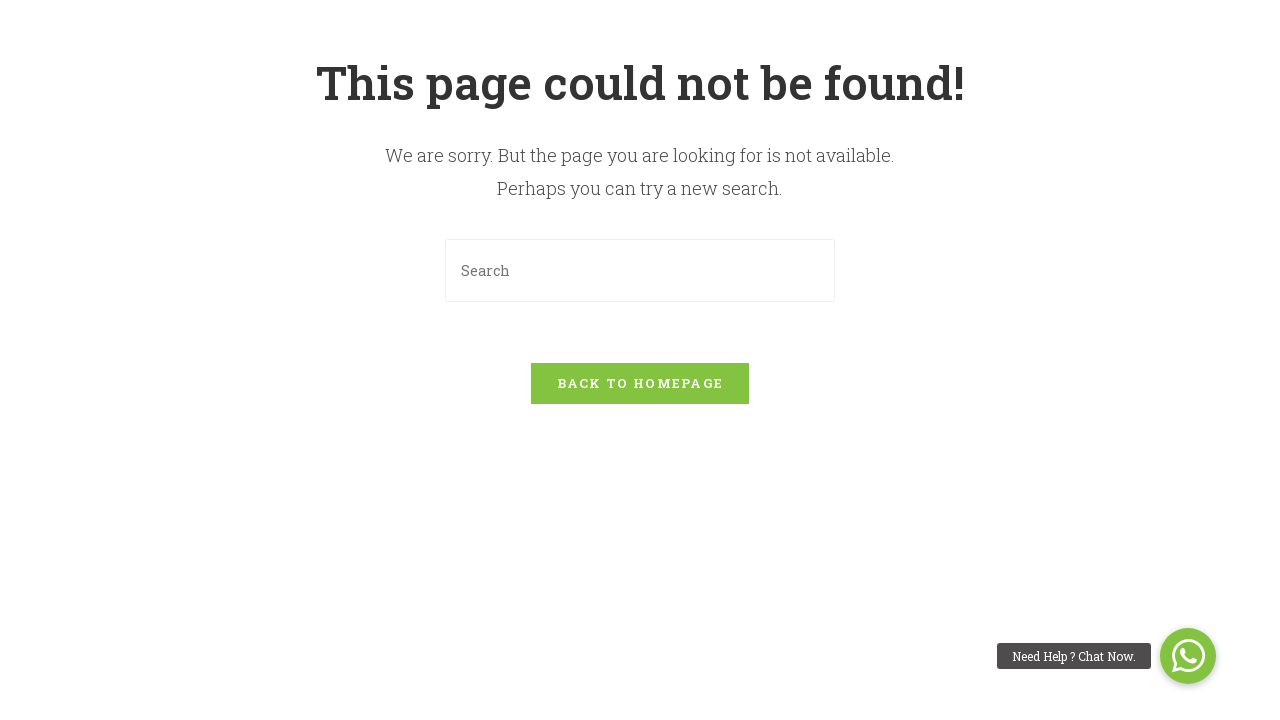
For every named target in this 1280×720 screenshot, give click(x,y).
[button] (1188, 656)
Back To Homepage (640, 383)
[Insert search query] (640, 270)
